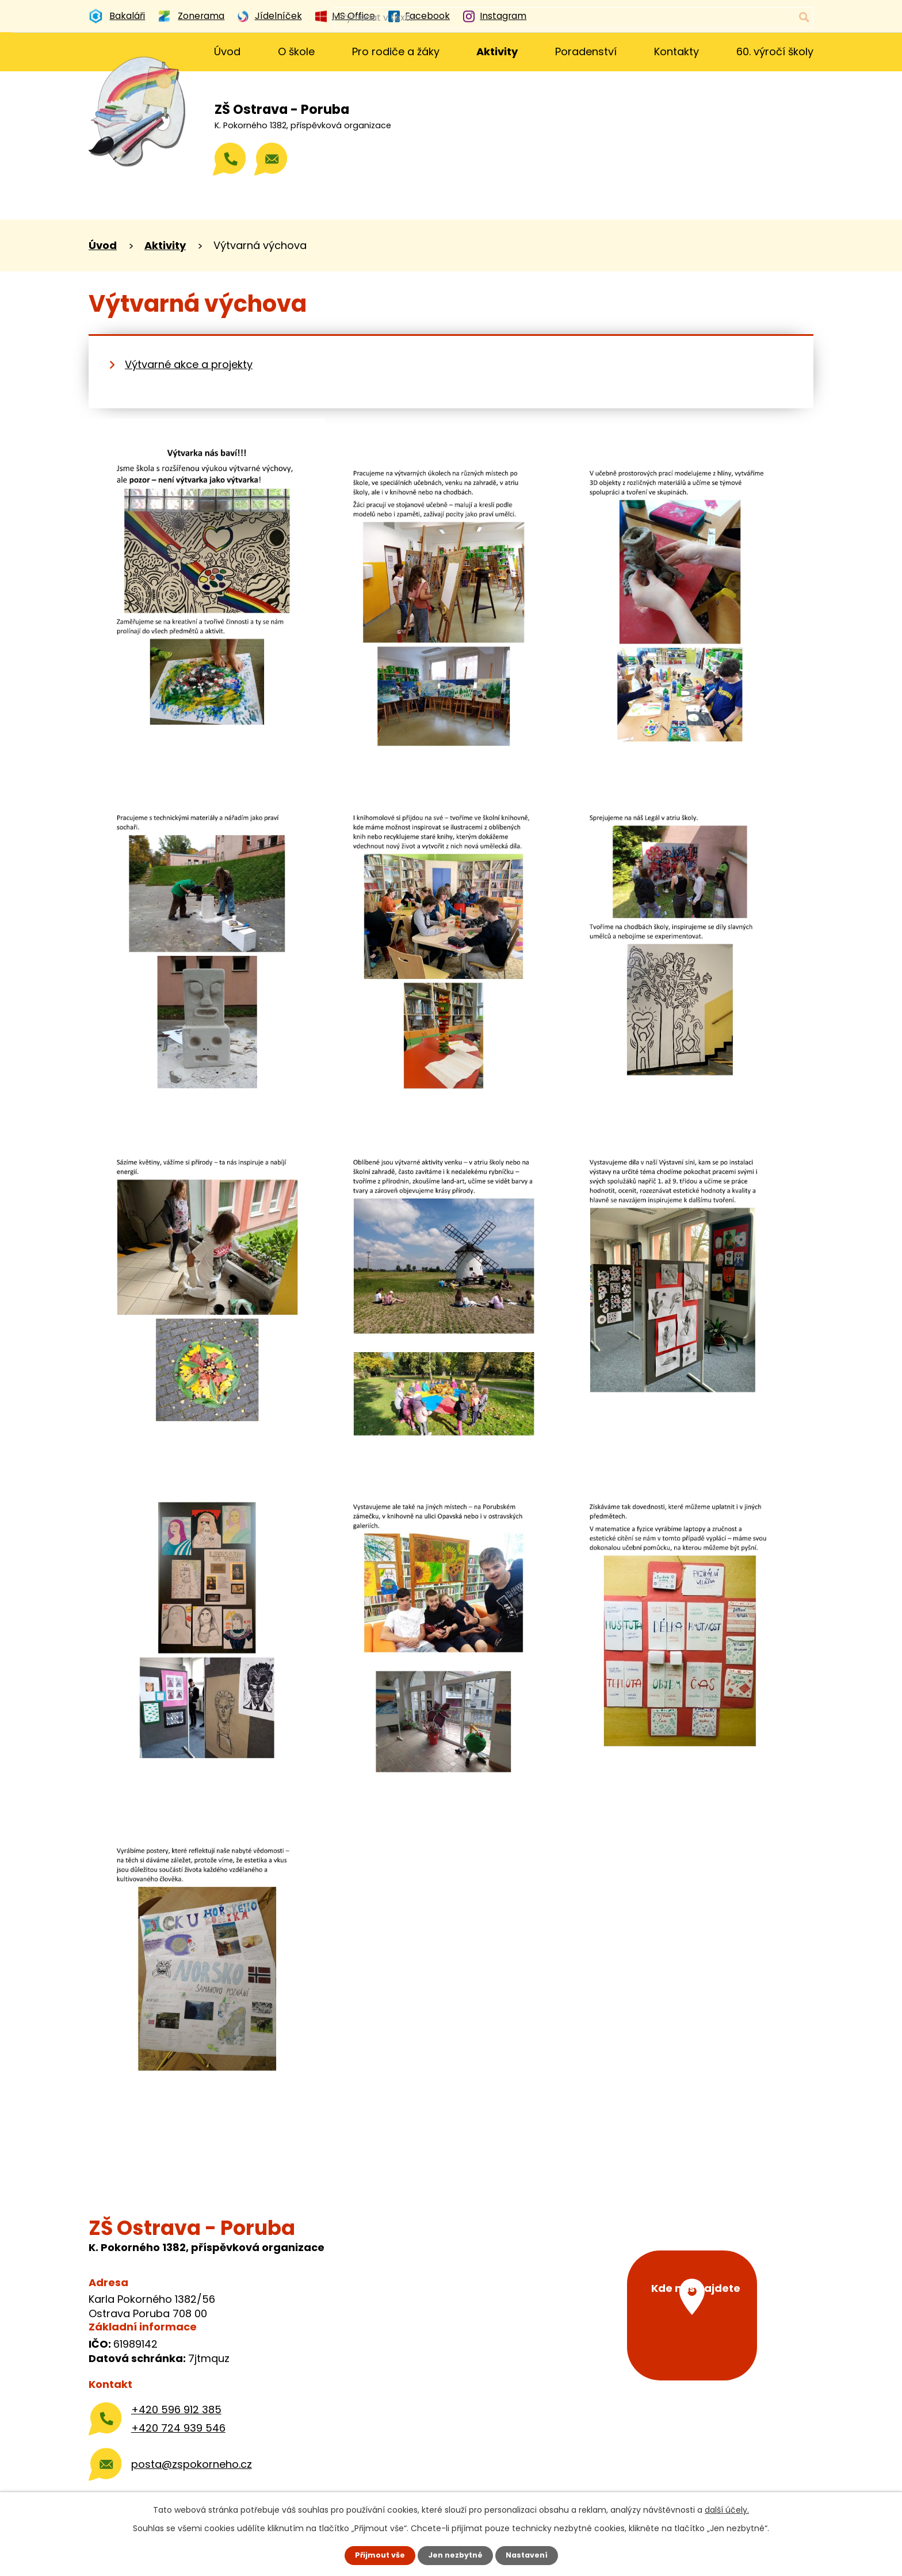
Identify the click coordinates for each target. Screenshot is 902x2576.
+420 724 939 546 (178, 2428)
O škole (296, 51)
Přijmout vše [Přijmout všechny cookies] (374, 2554)
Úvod (227, 51)
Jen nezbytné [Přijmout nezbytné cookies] (455, 2554)
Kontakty (676, 51)
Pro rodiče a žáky (395, 51)
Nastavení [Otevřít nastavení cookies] (532, 2554)
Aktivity (497, 51)
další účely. (727, 2508)
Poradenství (586, 51)
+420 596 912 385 (176, 2409)
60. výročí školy (774, 51)
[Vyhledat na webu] (757, 17)
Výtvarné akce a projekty (189, 364)
